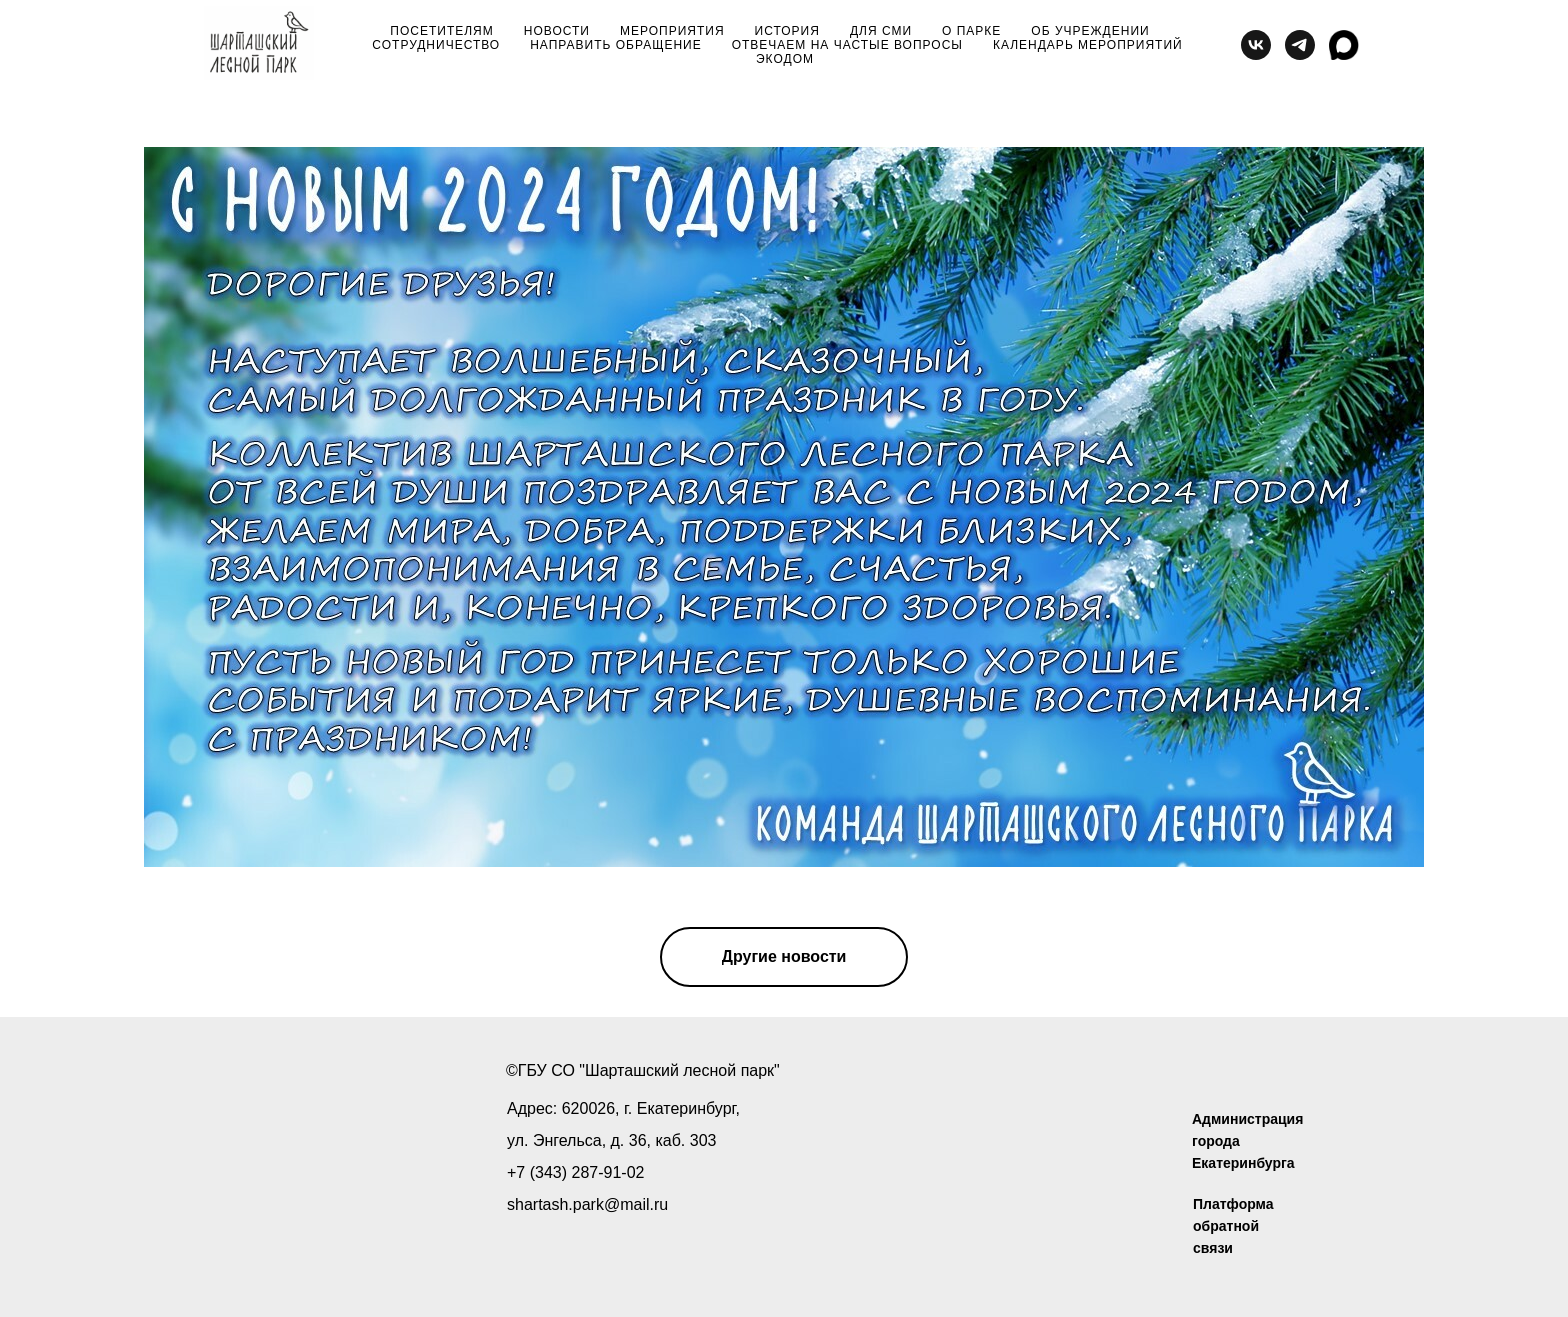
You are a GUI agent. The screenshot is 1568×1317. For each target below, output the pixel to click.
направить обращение (616, 45)
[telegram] (1300, 45)
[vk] (1256, 45)
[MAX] (1344, 45)
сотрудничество (436, 45)
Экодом (785, 59)
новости (557, 31)
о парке (971, 31)
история (787, 31)
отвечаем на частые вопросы (847, 45)
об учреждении (1090, 31)
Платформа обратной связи (1233, 1226)
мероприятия (672, 31)
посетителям (441, 31)
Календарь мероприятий (1088, 45)
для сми (881, 31)
